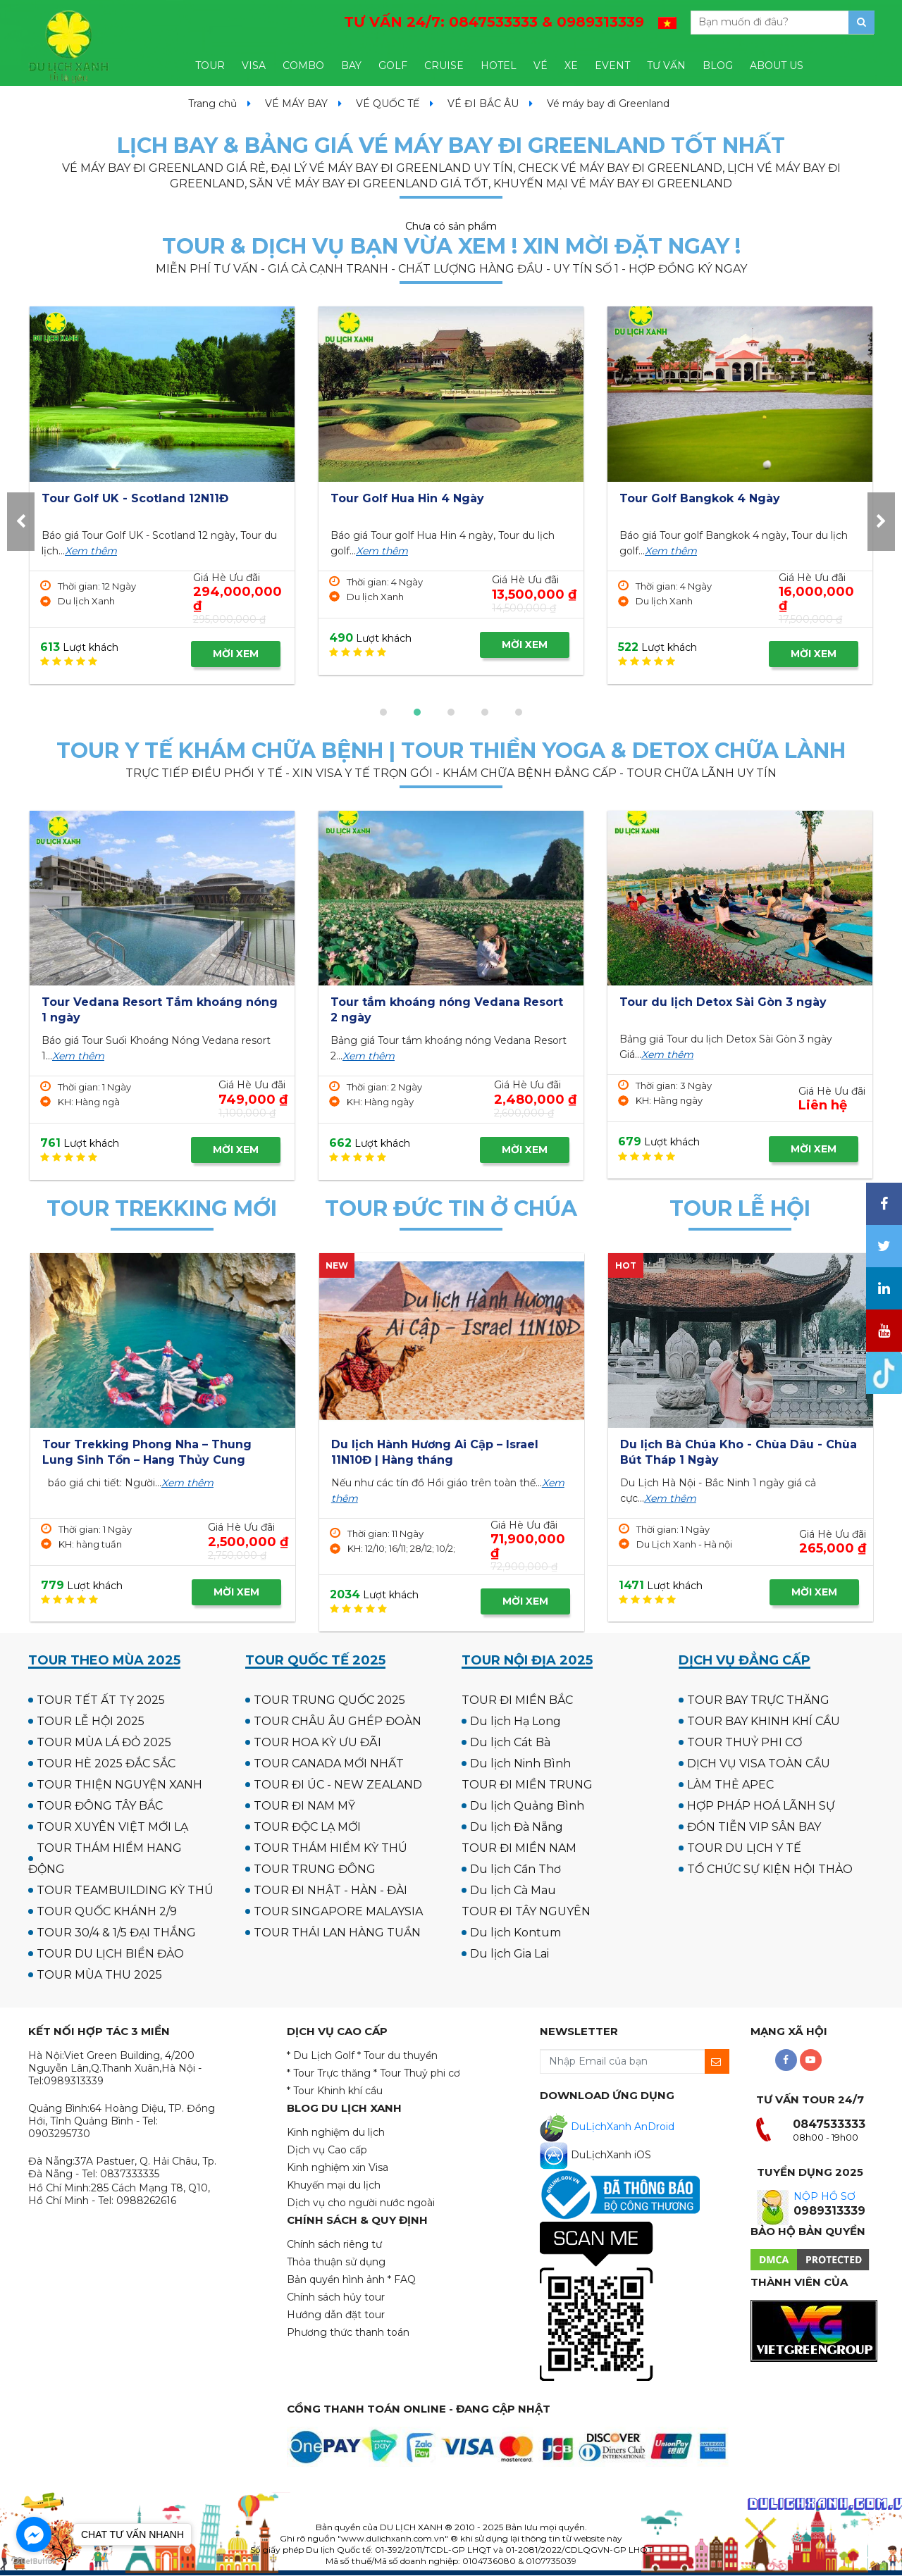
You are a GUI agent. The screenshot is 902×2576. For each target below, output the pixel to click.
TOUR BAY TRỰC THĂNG (758, 1700)
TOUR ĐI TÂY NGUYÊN (526, 1911)
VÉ (540, 65)
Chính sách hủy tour (336, 2297)
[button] (383, 712)
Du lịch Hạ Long (515, 1721)
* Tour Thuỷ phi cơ (416, 2073)
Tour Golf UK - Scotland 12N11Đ (423, 498)
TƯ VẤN (666, 65)
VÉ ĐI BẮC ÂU (483, 103)
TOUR (210, 65)
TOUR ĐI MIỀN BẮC (517, 1700)
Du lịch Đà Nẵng (516, 1827)
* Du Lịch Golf (320, 2055)
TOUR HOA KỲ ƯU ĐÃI (317, 1742)
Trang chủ (212, 103)
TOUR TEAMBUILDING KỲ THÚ (125, 1890)
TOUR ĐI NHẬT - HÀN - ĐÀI (330, 1890)
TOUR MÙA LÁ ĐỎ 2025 (104, 1742)
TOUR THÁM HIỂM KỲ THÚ (330, 1848)
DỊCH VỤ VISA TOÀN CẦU (758, 1763)
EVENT (612, 65)
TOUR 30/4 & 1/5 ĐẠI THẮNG (116, 1932)
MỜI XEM (236, 654)
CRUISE (444, 65)
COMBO (303, 65)
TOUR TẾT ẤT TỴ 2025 (101, 1700)
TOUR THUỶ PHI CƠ (744, 1742)
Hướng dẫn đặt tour (336, 2314)
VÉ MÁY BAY (296, 103)
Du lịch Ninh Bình (520, 1763)
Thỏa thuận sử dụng (336, 2261)
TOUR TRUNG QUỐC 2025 (329, 1700)
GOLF (392, 65)
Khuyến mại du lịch (334, 2185)
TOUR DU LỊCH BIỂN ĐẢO (110, 1953)
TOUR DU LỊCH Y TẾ (744, 1848)
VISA (254, 65)
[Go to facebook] (33, 2534)
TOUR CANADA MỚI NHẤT (329, 1763)
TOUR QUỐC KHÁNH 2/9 (107, 1911)
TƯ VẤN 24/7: (494, 21)
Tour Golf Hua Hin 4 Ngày (696, 498)
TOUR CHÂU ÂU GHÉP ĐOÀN (337, 1721)
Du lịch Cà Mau (513, 1890)
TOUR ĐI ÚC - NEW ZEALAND (338, 1784)
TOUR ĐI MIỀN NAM (519, 1848)
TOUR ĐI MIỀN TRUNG (527, 1784)
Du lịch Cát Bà (510, 1742)
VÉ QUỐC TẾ (387, 103)
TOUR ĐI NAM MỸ (304, 1805)
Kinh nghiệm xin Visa (337, 2167)
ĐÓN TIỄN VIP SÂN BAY (754, 1827)
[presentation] (21, 521)
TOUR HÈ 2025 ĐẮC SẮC (106, 1763)
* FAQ (402, 2279)
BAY (351, 65)
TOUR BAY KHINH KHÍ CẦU (763, 1721)
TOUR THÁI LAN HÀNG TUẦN (337, 1932)
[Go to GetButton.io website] (33, 2561)
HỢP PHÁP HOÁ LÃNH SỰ (761, 1805)
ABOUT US (776, 65)
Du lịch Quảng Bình (527, 1805)
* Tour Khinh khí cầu (335, 2090)
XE (571, 65)
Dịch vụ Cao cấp (327, 2149)
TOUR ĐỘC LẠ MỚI (307, 1827)
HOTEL (499, 65)
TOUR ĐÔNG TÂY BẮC (100, 1805)
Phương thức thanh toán (348, 2332)
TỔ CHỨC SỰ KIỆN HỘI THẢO (770, 1869)
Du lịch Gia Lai (509, 1953)
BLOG (718, 65)
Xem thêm (91, 551)
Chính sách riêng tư (334, 2244)
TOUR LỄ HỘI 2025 (90, 1721)
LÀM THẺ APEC (730, 1784)
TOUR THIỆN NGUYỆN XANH (119, 1784)
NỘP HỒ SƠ (824, 2196)
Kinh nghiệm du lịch (336, 2132)
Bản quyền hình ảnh (336, 2279)
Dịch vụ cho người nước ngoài (361, 2202)
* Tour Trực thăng (329, 2073)
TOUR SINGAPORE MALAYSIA (338, 1911)
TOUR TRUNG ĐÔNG (315, 1869)
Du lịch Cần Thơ (515, 1869)
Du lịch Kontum (515, 1932)
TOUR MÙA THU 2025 (99, 1974)
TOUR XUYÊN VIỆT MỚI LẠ (112, 1827)
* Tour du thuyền (397, 2055)
